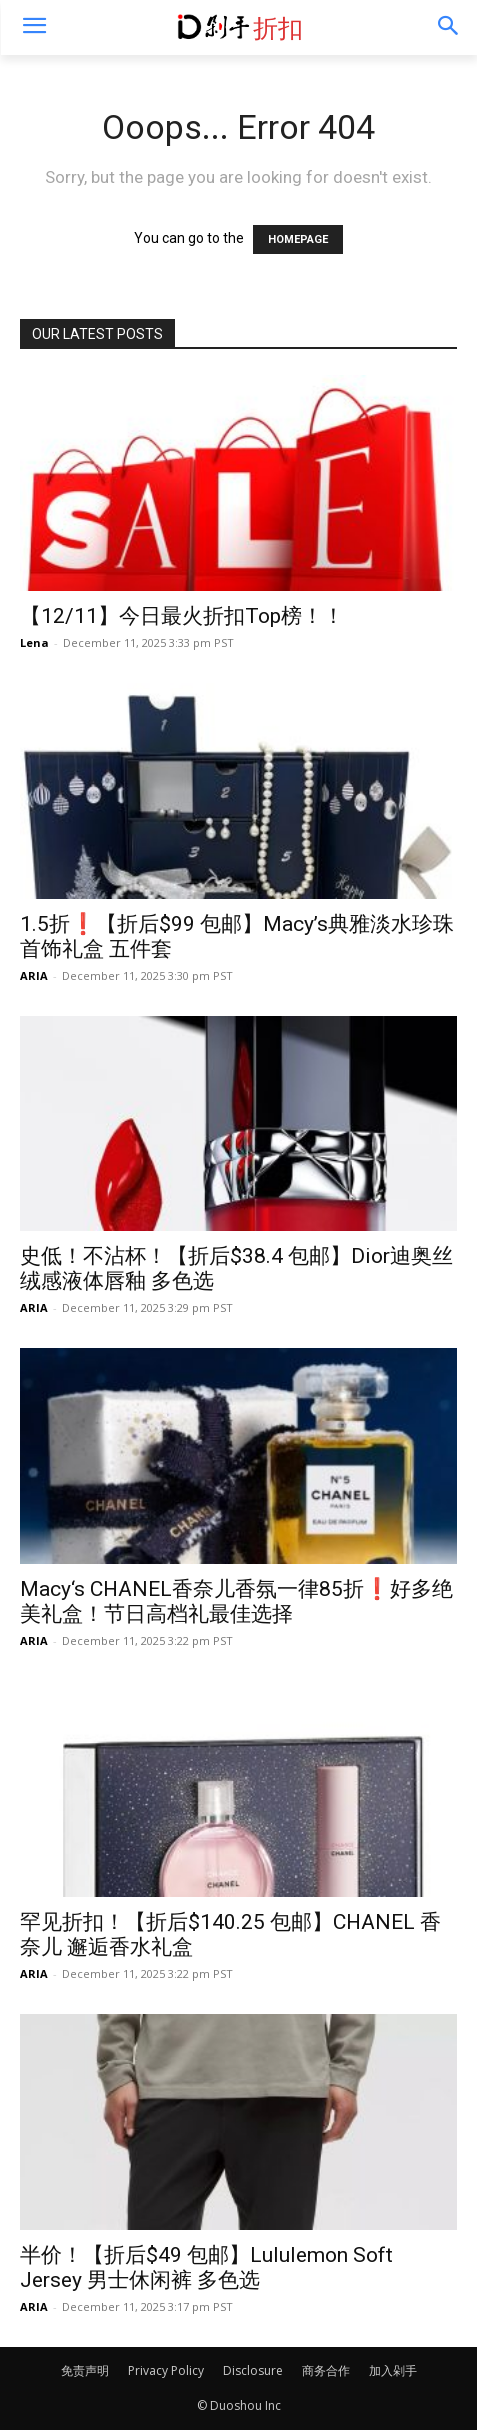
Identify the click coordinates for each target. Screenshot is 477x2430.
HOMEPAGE (298, 239)
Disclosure (253, 2370)
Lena (34, 642)
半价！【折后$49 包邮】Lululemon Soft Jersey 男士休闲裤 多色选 (206, 2267)
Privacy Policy (166, 2370)
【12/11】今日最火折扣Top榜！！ (182, 616)
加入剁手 (393, 2370)
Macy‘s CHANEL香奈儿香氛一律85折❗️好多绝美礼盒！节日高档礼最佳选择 (236, 1601)
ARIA (34, 975)
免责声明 (85, 2370)
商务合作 (326, 2370)
